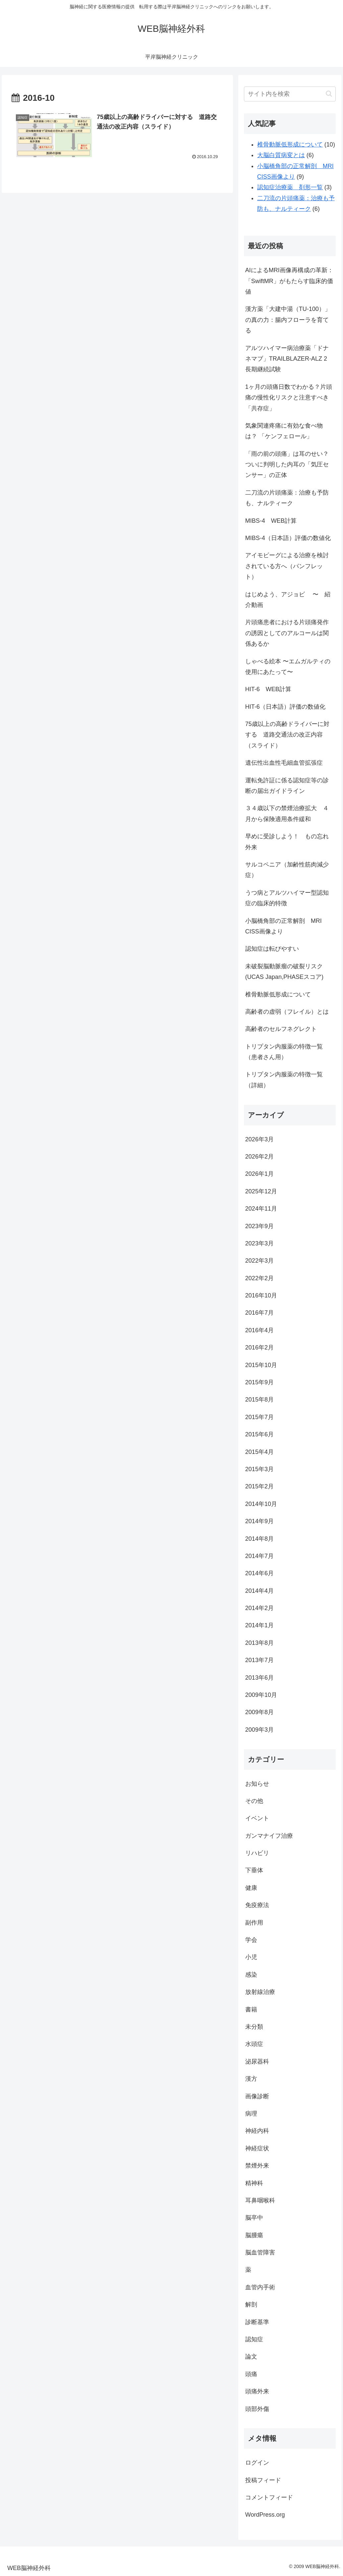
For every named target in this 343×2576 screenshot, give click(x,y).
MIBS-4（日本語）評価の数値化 (288, 538)
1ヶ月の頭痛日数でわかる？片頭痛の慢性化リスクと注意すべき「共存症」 (288, 398)
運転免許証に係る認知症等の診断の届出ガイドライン (287, 785)
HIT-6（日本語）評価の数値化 (285, 706)
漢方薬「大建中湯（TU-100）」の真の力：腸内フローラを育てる (288, 320)
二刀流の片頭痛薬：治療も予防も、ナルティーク (287, 498)
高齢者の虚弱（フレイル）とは (287, 1011)
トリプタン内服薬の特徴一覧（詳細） (284, 1079)
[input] (290, 94)
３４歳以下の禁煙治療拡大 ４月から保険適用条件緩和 (287, 813)
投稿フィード (263, 2480)
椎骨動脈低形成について (278, 994)
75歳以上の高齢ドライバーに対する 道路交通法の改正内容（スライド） (287, 735)
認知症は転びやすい (272, 948)
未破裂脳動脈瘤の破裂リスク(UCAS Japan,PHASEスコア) (284, 971)
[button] (329, 93)
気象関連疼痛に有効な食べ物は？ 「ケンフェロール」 (284, 431)
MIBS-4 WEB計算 (271, 520)
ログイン (257, 2462)
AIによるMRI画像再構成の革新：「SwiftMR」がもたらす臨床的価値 (289, 281)
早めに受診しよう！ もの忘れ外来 (287, 841)
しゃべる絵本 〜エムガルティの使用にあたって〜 (287, 666)
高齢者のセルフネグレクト (281, 1029)
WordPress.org (265, 2514)
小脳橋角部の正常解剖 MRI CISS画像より (283, 926)
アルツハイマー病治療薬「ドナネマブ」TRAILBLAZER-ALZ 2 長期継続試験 (287, 359)
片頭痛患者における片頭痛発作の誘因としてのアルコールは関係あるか (287, 633)
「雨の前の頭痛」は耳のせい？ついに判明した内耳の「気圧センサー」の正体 (287, 464)
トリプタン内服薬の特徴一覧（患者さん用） (284, 1051)
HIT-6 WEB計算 (268, 689)
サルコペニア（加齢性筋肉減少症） (287, 869)
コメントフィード (269, 2497)
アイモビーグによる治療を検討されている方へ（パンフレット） (287, 566)
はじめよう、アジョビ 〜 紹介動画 (287, 599)
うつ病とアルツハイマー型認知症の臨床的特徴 (287, 898)
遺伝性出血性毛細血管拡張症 (284, 762)
